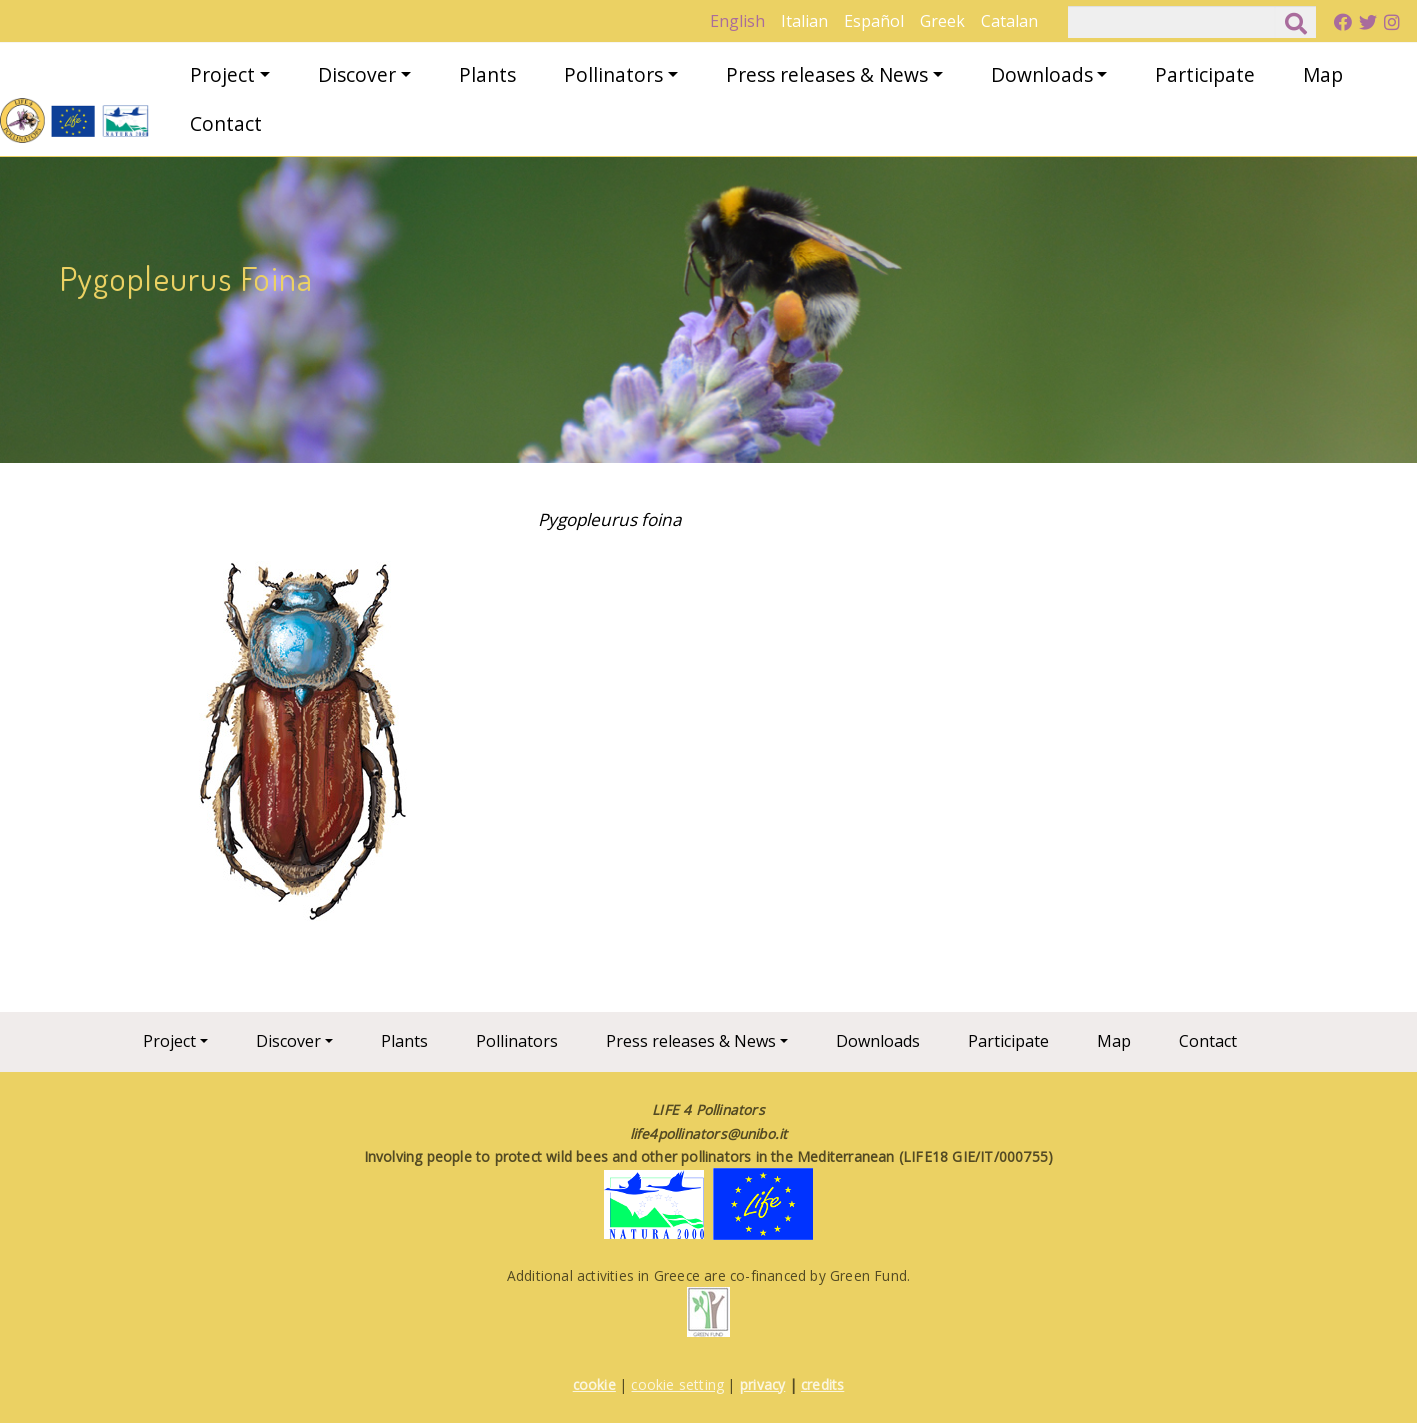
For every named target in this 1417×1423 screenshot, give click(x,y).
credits (822, 1384)
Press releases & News (827, 74)
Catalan (1009, 21)
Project (222, 74)
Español (874, 21)
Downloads (1042, 74)
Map (1323, 74)
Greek (942, 21)
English (737, 21)
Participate (1205, 74)
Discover (357, 74)
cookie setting (677, 1384)
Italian (804, 21)
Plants (487, 74)
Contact (226, 123)
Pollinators (613, 74)
